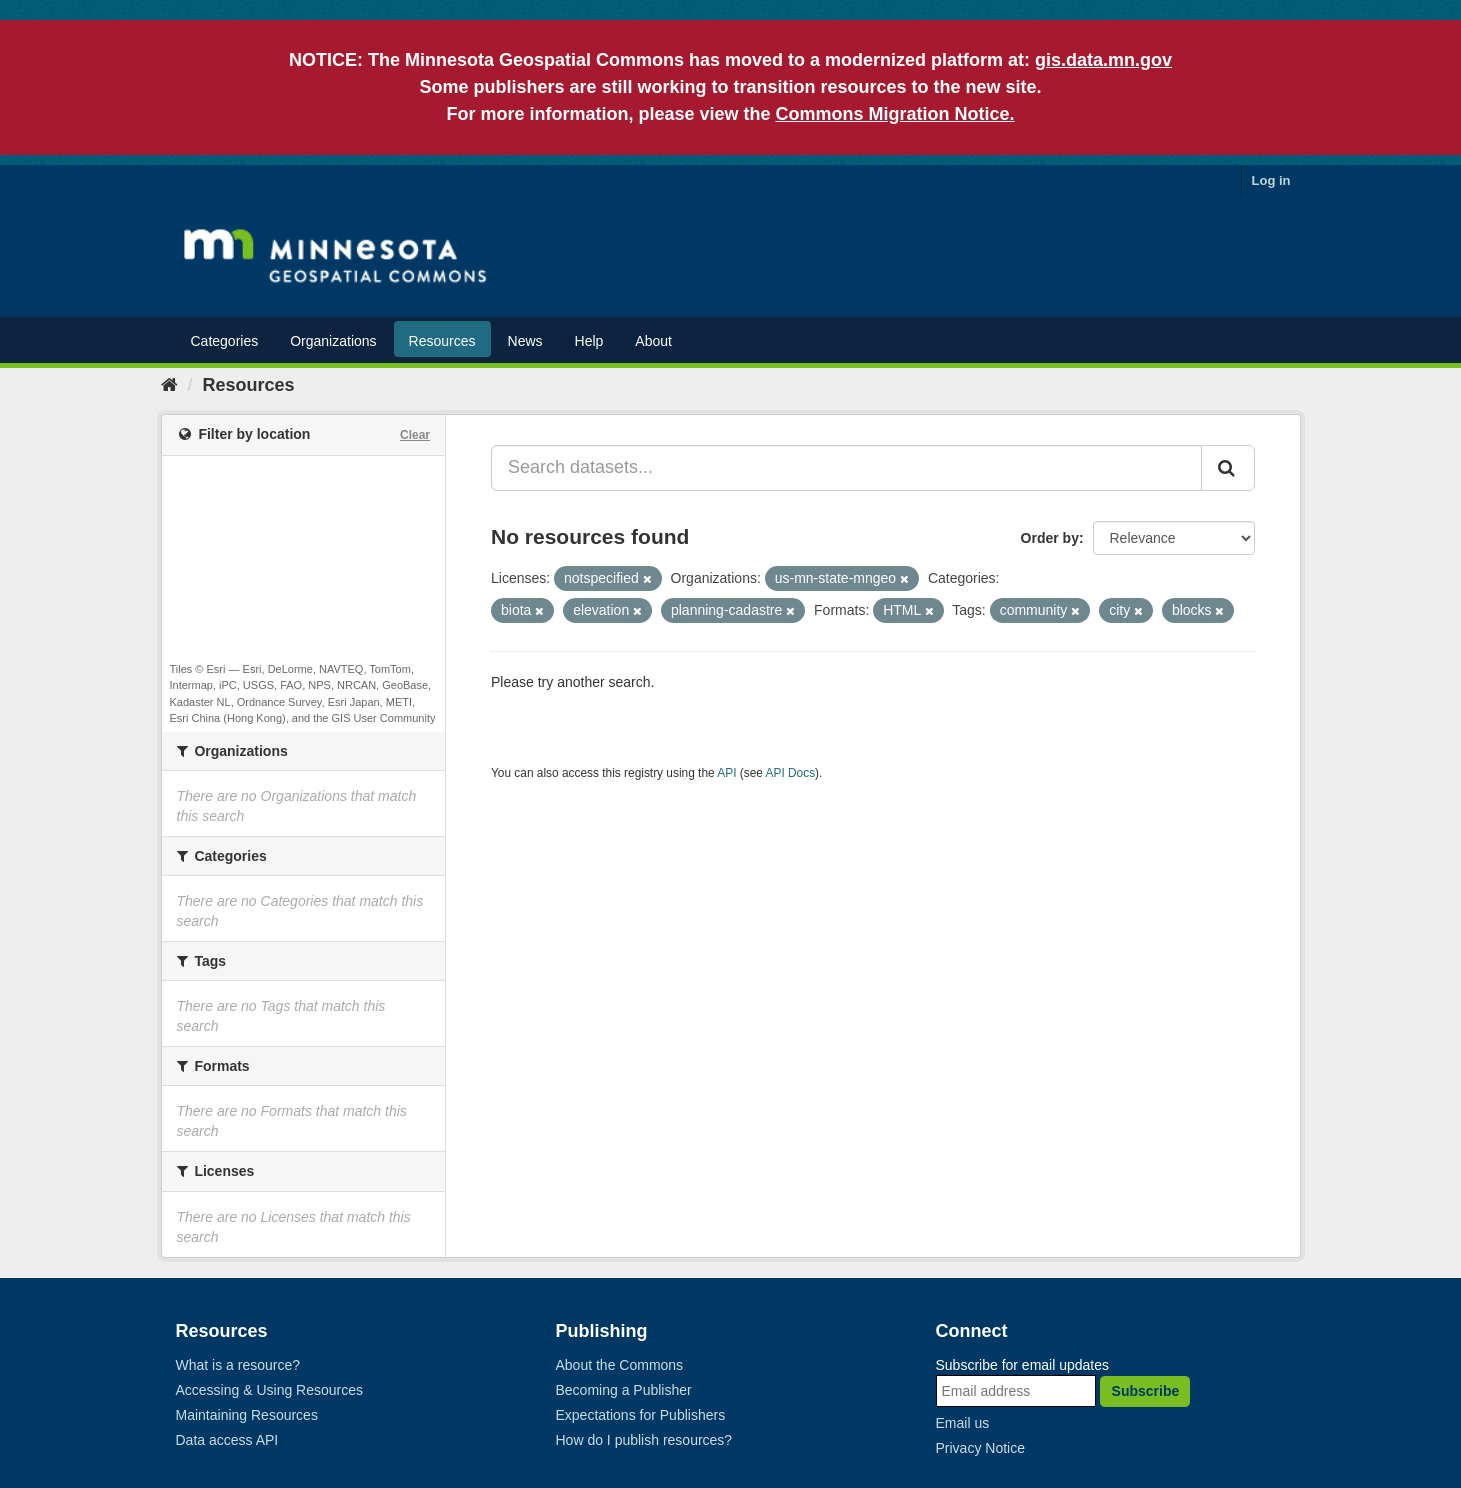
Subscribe (1146, 1391)
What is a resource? (238, 1365)
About (653, 341)
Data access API (227, 1440)
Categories (225, 341)
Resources (442, 341)
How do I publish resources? (644, 1440)
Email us (963, 1423)
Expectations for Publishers (641, 1415)
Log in (1271, 180)
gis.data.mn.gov (1103, 60)
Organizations (333, 341)
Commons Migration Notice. (895, 114)
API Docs (791, 773)
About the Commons (620, 1365)
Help (589, 341)
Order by (1050, 538)
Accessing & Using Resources (270, 1390)
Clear (415, 435)
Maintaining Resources (247, 1415)
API (726, 773)
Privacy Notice (980, 1448)
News (525, 341)
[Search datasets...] (846, 468)
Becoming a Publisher (624, 1390)
